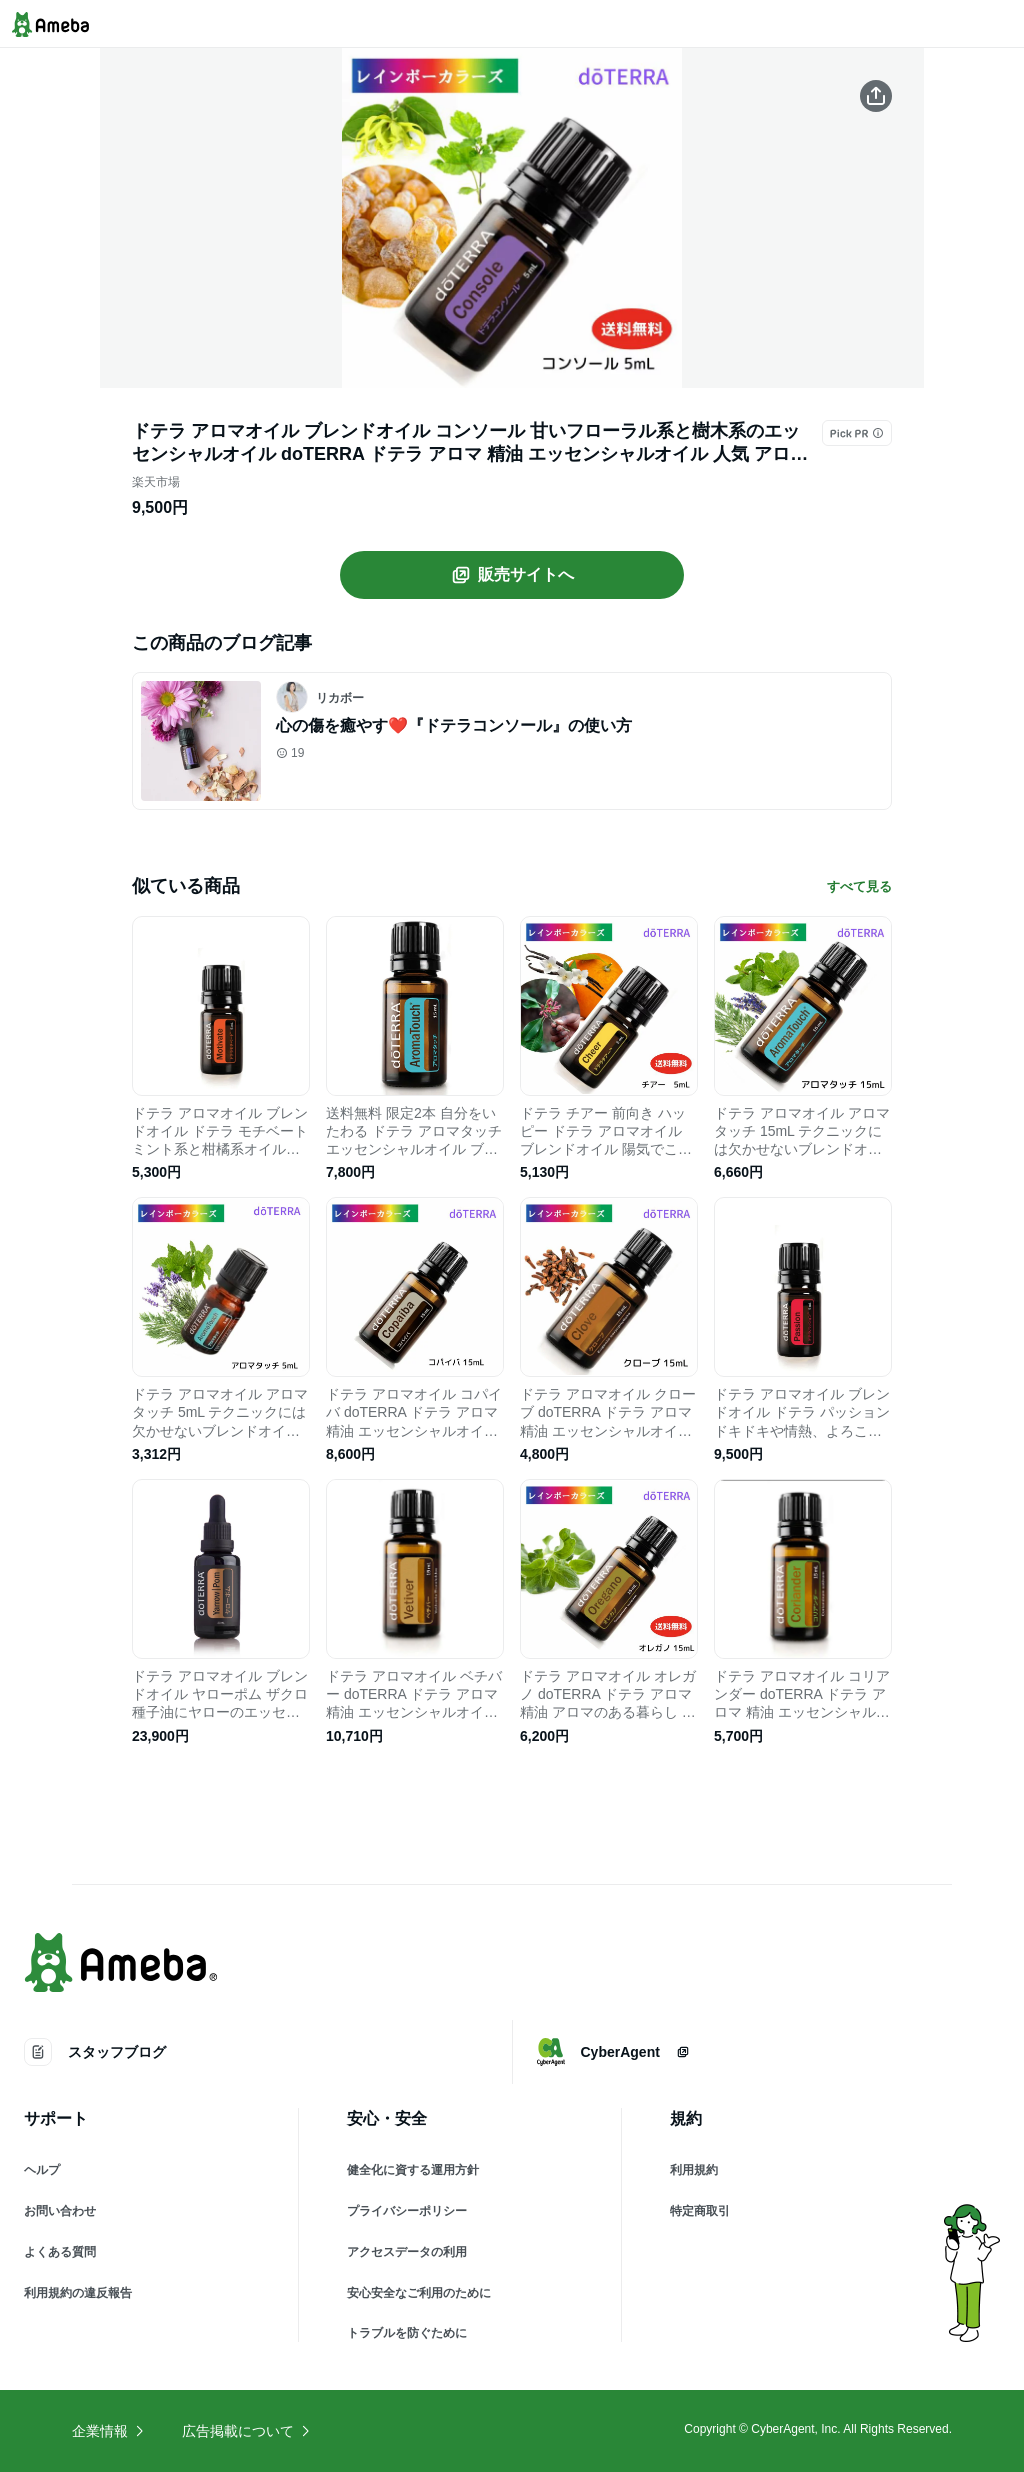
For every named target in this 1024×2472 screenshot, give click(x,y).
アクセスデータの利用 (407, 2252)
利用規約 (694, 2170)
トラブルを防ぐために (407, 2333)
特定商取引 (700, 2211)
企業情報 (109, 2431)
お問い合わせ (60, 2211)
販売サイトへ (512, 575)
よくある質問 (60, 2252)
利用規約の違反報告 (78, 2293)
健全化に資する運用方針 (413, 2170)
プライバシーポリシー (407, 2211)
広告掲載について (247, 2431)
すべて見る (859, 886)
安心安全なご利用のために (419, 2293)
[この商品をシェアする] (876, 96)
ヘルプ (42, 2170)
